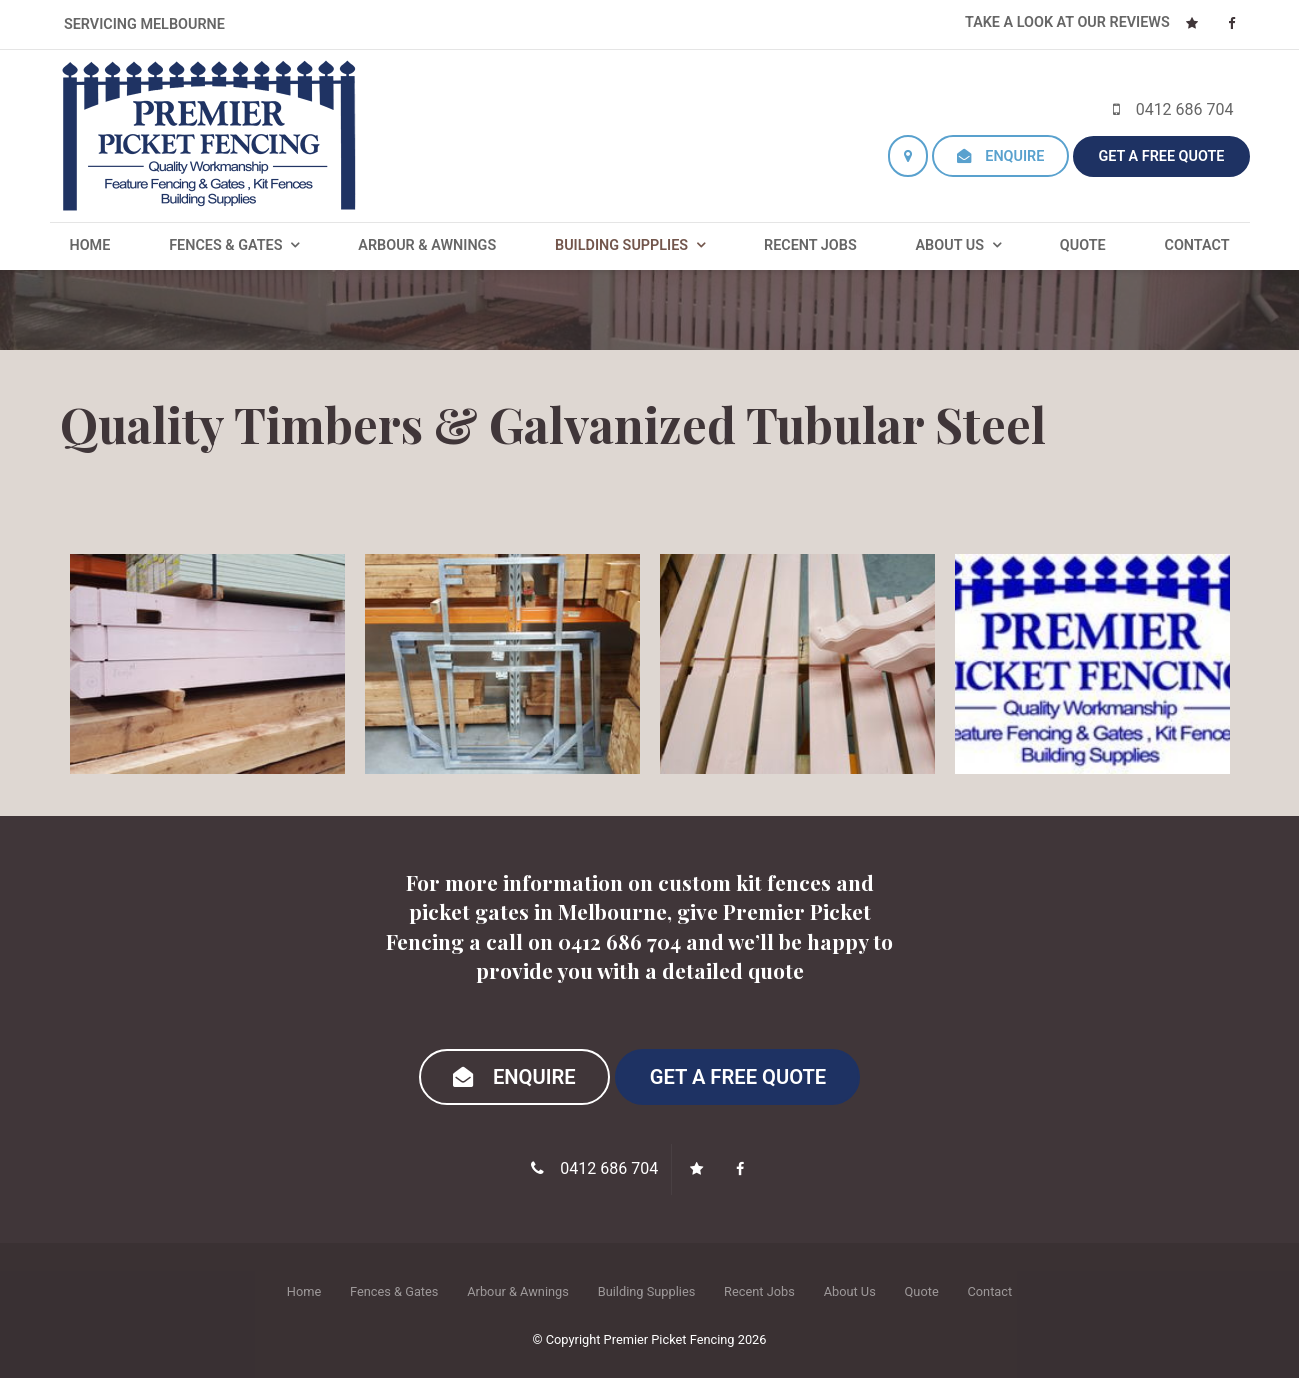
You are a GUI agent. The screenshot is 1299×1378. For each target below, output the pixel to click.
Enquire (1014, 156)
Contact (1196, 245)
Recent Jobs (810, 245)
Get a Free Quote (1161, 156)
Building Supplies (621, 245)
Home (90, 245)
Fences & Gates (225, 245)
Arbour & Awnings (427, 245)
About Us (950, 245)
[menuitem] (304, 1291)
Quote (1083, 245)
